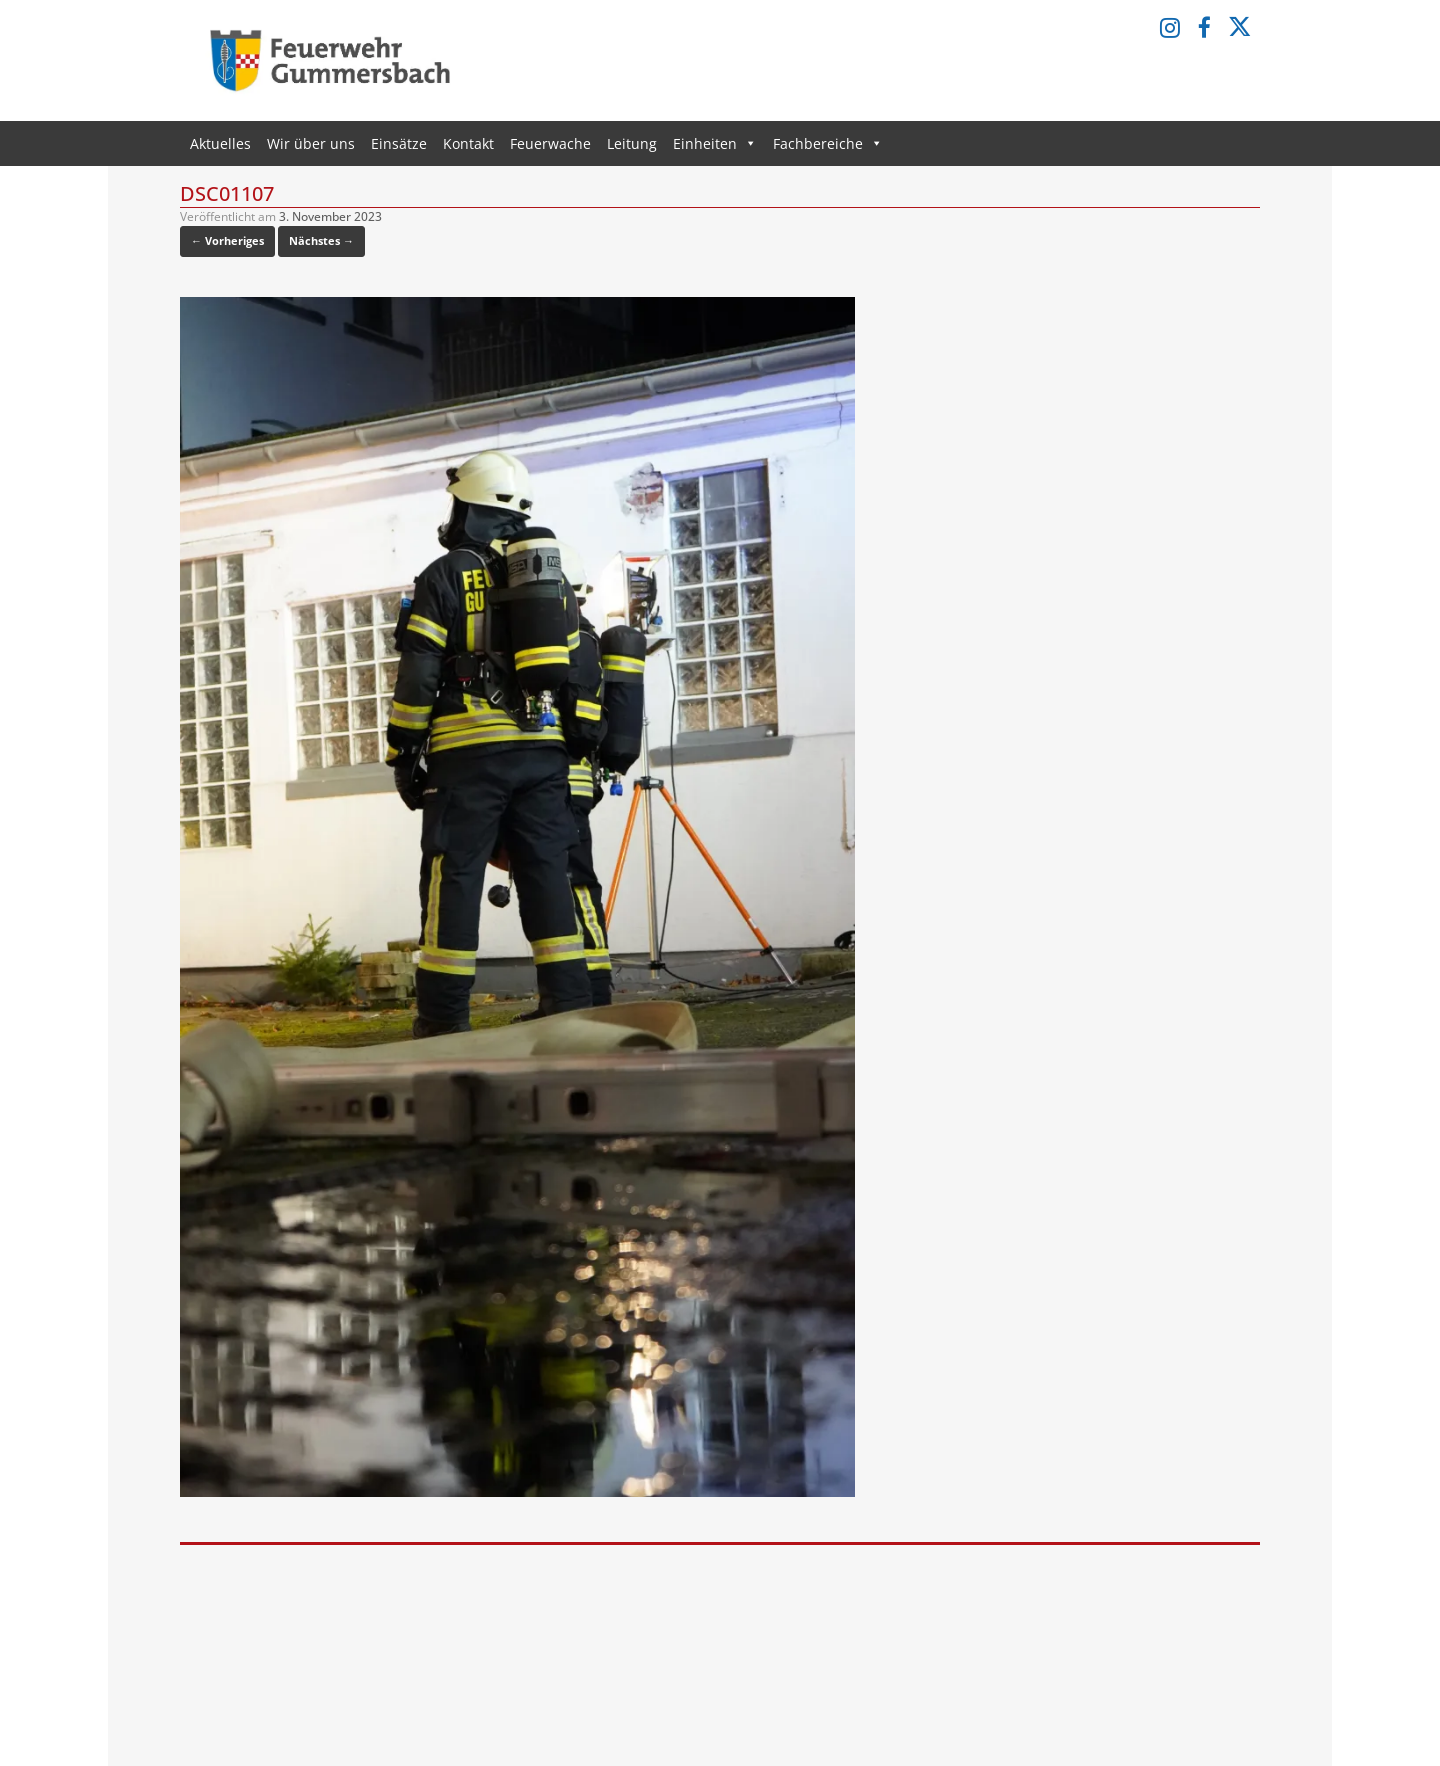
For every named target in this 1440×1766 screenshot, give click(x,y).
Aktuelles (220, 143)
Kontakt (468, 143)
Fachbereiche (828, 143)
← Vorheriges (227, 240)
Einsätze (399, 143)
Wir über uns (311, 143)
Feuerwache (550, 143)
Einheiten (715, 143)
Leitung (632, 143)
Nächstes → (321, 240)
